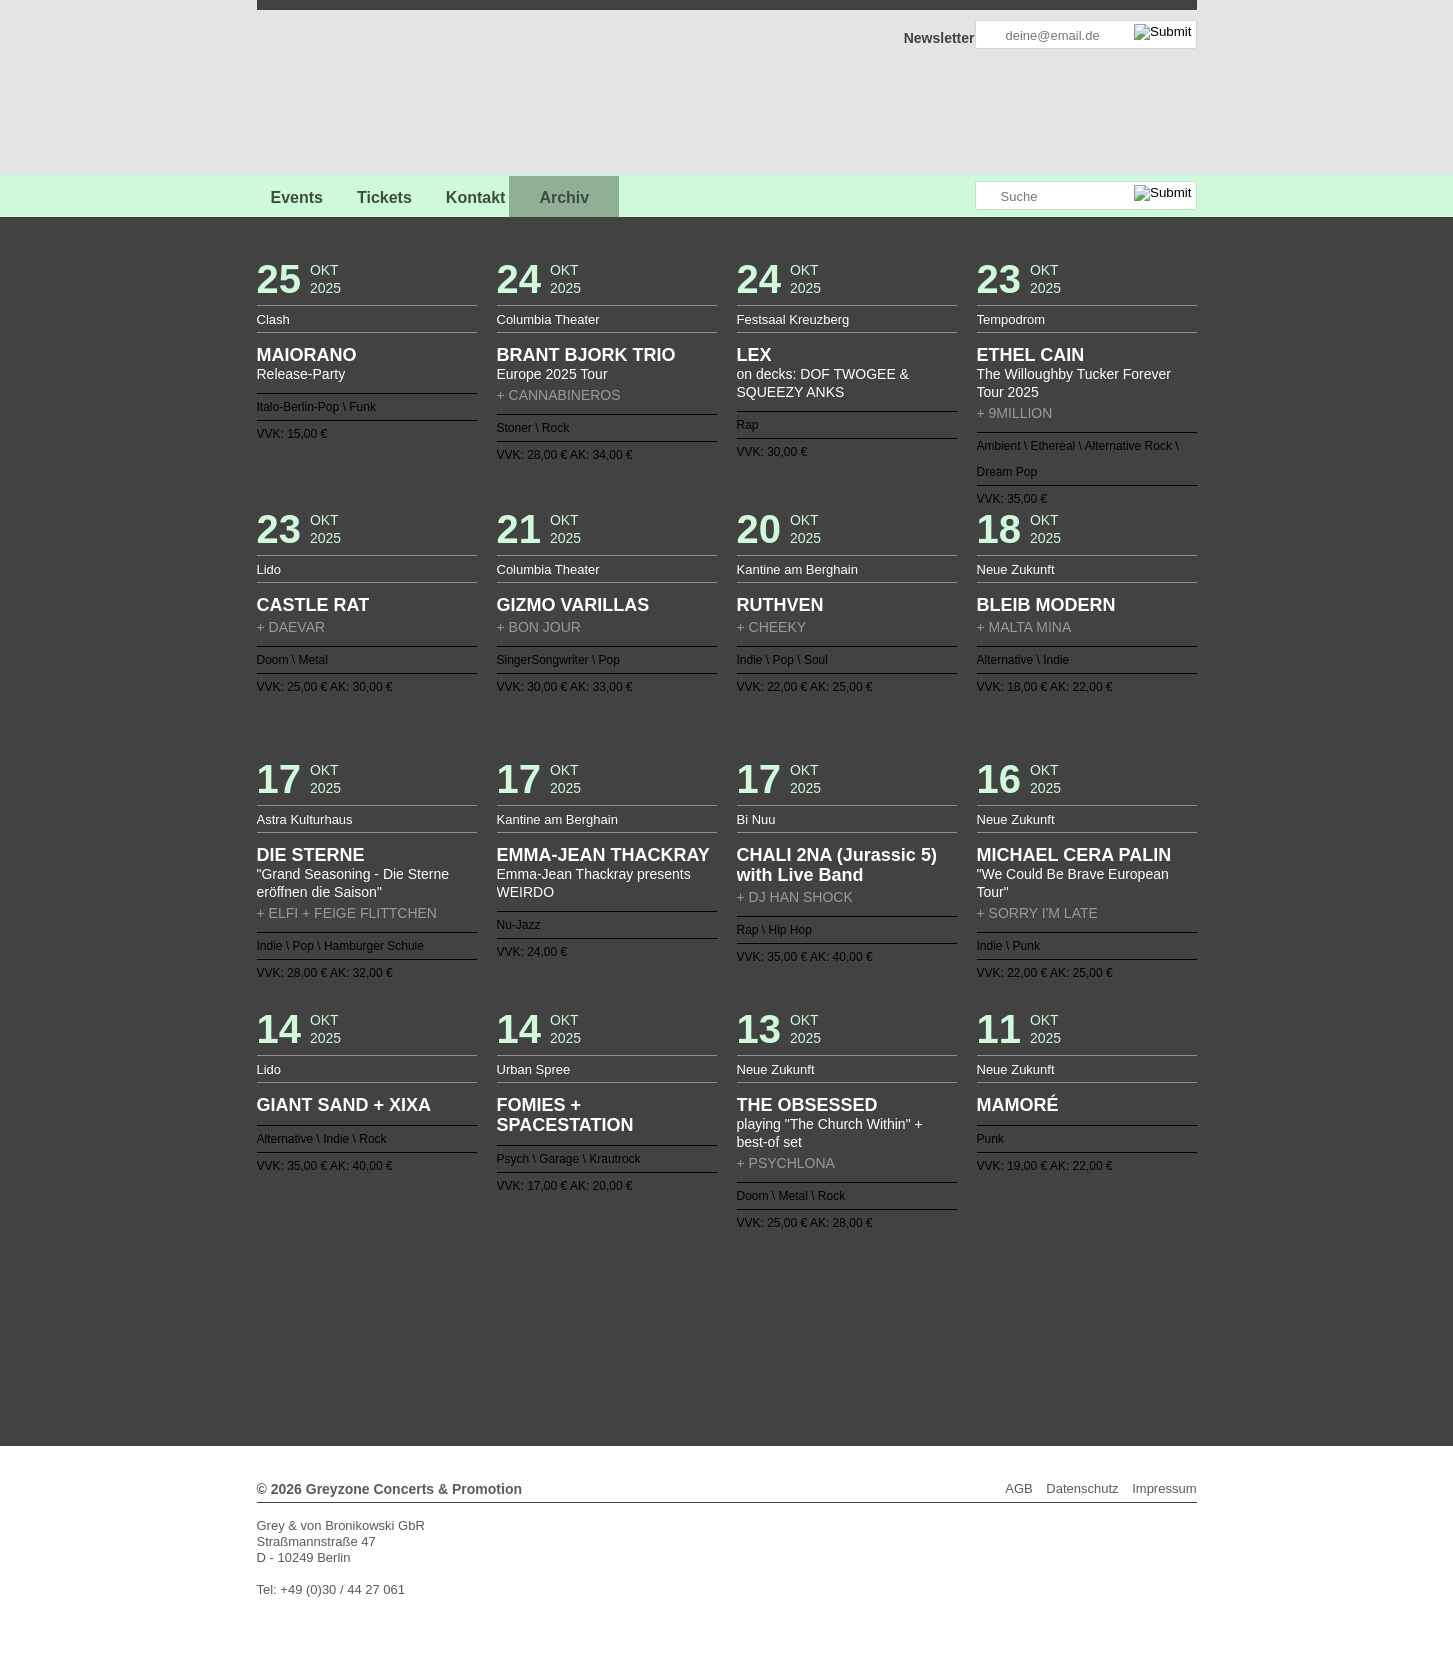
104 (862, 1329)
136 (885, 1345)
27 (846, 1297)
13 (623, 1297)
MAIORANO (307, 355)
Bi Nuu (756, 819)
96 (734, 1329)
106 (893, 1329)
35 (973, 1297)
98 (766, 1329)
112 (989, 1329)
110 (957, 1329)
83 (528, 1329)
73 (973, 1313)
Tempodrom (1011, 319)
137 (901, 1345)
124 (695, 1345)
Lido (269, 569)
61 (782, 1313)
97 (750, 1329)
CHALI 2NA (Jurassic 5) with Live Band (837, 865)
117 (583, 1345)
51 (623, 1313)
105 (877, 1329)
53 (655, 1313)
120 (631, 1345)
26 (830, 1297)
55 (687, 1313)
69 (909, 1313)
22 (766, 1297)
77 (433, 1329)
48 (576, 1313)
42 (480, 1313)
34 (957, 1297)
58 (734, 1313)
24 (798, 1297)
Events (297, 197)
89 (623, 1329)
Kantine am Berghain (797, 569)
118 (599, 1345)
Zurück (726, 1269)
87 (591, 1329)
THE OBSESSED (807, 1105)
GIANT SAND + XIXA (344, 1105)
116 (568, 1345)
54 (671, 1313)
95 (719, 1329)
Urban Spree (534, 1069)
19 (719, 1297)
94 (703, 1329)
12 (607, 1297)
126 (727, 1345)
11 (591, 1297)
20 (734, 1297)
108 (925, 1329)
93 (687, 1329)
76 (1020, 1313)
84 (544, 1329)
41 (464, 1313)
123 (679, 1345)
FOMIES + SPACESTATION (565, 1115)
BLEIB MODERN (1046, 605)
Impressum (1164, 1488)
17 (687, 1297)
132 (822, 1345)
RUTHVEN (780, 605)
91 (655, 1329)
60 (766, 1313)
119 (615, 1345)
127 (742, 1345)
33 (941, 1297)
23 (782, 1297)
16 (671, 1297)
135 (870, 1345)
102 (830, 1329)
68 (893, 1313)
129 (774, 1345)
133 (838, 1345)
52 (639, 1313)
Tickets (384, 197)
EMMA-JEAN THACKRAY (603, 855)
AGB (1018, 1488)
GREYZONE (359, 95)
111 (973, 1329)
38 (1020, 1297)
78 (448, 1329)
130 (790, 1345)
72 (957, 1313)
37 (1005, 1297)
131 (806, 1345)
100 (798, 1329)
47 (560, 1313)
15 (655, 1297)
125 (711, 1345)
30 (893, 1297)
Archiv (564, 197)
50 (607, 1313)
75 (1005, 1313)
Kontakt (476, 197)
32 (925, 1297)
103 (846, 1329)
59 (750, 1313)
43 (496, 1313)
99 (782, 1329)
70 (925, 1313)
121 (647, 1345)
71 (941, 1313)
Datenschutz (1082, 1488)
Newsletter (939, 38)
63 (814, 1313)
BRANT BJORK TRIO (586, 355)
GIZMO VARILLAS (573, 605)
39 (433, 1313)
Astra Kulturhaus (305, 819)
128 (758, 1345)
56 (703, 1313)
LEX (754, 355)
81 (496, 1329)
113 (1005, 1329)
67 (877, 1313)
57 (719, 1313)
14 (639, 1297)
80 (480, 1329)
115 (552, 1345)
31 (909, 1297)
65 (846, 1313)
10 (576, 1297)
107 (909, 1329)
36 (989, 1297)
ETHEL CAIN (1031, 355)
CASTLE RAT (313, 605)
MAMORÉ (1018, 1105)
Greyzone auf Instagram (959, 196)
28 (862, 1297)
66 (862, 1313)
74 (989, 1313)
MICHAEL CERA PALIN (1074, 855)
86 (576, 1329)
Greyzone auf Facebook (904, 196)
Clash (273, 319)
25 (814, 1297)
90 (639, 1329)
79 (464, 1329)
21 (750, 1297)
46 (544, 1313)
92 (671, 1329)
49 (591, 1313)
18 (703, 1297)
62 (798, 1313)
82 (512, 1329)
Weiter (726, 1358)
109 (941, 1329)
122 (663, 1345)
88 (607, 1329)
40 (448, 1313)
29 (877, 1297)
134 (854, 1345)
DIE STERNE (311, 855)
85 (560, 1329)
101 (814, 1329)
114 (1020, 1329)
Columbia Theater (548, 319)
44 (512, 1313)
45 (528, 1313)
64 (830, 1313)
